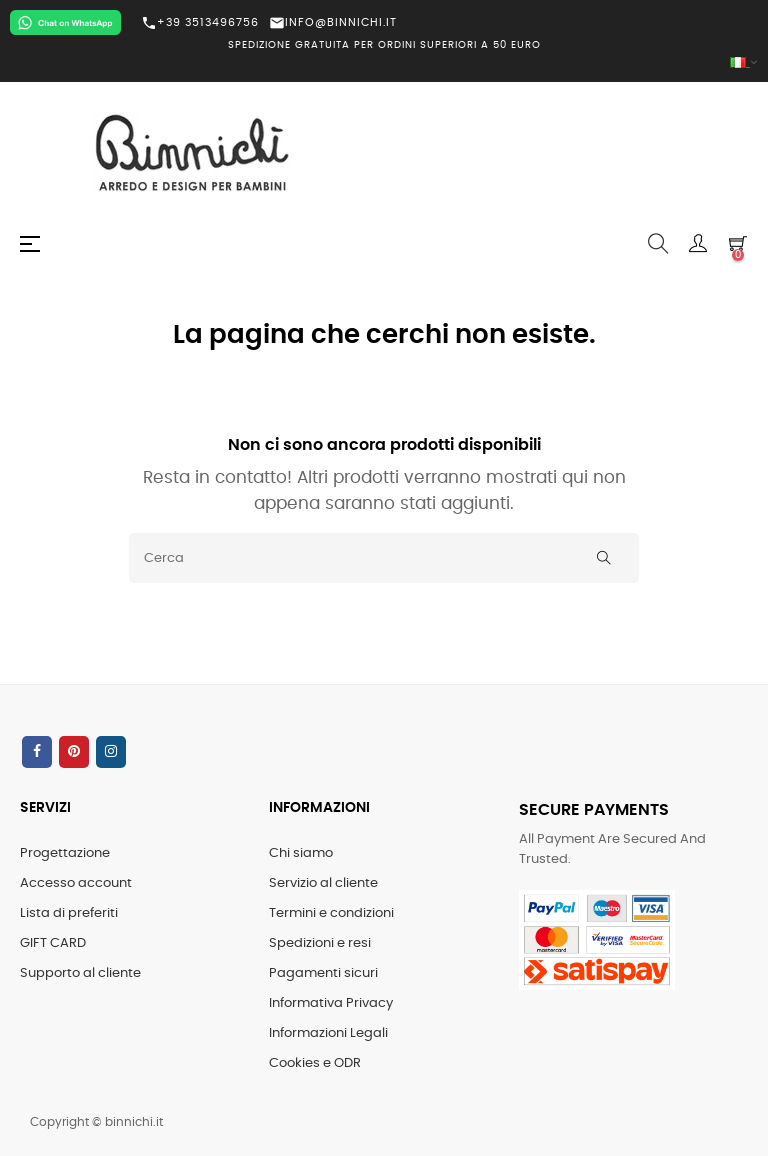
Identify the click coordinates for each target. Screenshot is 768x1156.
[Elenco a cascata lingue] (384, 63)
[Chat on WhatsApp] (65, 22)
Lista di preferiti (69, 913)
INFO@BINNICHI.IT (333, 22)
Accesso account (76, 883)
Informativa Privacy (331, 1003)
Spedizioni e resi (320, 943)
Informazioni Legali (328, 1033)
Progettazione (65, 853)
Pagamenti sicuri (323, 973)
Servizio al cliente (323, 883)
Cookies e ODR (315, 1063)
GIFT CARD (53, 943)
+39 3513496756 (200, 23)
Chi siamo (301, 853)
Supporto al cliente (80, 973)
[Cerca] (384, 558)
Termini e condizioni (331, 913)
